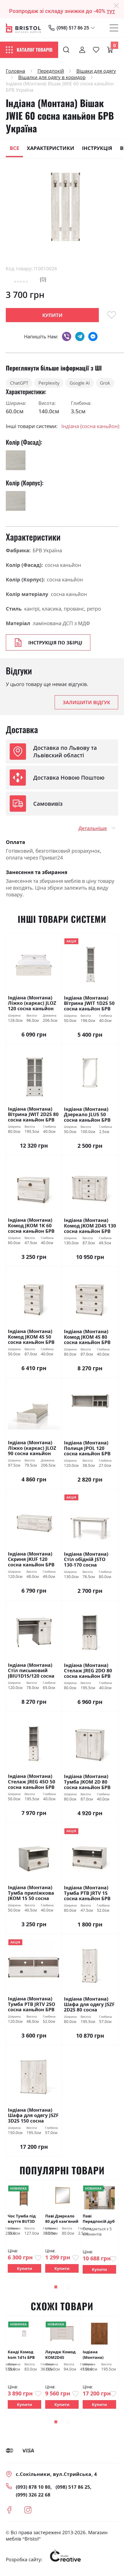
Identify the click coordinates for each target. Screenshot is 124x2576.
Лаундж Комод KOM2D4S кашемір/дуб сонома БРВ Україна (60, 2356)
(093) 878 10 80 (33, 2489)
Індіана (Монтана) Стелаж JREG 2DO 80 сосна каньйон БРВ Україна (88, 1672)
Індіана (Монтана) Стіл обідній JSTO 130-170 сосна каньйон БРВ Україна (90, 1560)
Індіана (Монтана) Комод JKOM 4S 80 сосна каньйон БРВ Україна (87, 1338)
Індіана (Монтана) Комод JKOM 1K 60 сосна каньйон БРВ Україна (31, 1227)
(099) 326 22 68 (33, 2496)
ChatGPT (20, 383)
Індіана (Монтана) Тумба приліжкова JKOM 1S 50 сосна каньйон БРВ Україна (34, 1894)
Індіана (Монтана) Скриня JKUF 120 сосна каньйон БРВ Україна (31, 1560)
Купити (24, 2269)
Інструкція (97, 148)
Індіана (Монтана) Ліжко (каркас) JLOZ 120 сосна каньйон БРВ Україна (32, 1004)
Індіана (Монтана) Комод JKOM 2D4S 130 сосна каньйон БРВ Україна (90, 1227)
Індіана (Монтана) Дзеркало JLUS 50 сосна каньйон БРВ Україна (87, 1115)
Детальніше (92, 829)
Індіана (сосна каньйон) (90, 427)
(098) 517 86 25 (73, 28)
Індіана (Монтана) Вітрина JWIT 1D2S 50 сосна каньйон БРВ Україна (89, 1004)
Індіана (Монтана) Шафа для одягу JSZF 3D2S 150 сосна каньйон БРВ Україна (34, 2116)
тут (111, 11)
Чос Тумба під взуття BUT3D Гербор (22, 2219)
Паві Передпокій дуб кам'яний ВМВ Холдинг (99, 2219)
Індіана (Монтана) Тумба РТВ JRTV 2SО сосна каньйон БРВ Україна (31, 2005)
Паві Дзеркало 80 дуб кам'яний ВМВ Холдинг (61, 2219)
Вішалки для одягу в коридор (52, 77)
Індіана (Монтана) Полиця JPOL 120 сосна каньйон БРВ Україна (87, 1449)
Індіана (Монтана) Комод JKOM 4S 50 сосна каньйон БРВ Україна (31, 1338)
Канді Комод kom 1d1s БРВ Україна (21, 2356)
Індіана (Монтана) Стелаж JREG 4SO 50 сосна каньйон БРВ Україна (31, 1783)
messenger (93, 336)
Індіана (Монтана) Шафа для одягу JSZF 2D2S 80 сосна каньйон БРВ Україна (90, 2005)
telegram (80, 336)
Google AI (88, 383)
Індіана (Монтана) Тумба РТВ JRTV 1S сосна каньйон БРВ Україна (87, 1894)
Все (14, 148)
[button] (55, 2288)
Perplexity (53, 383)
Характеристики (50, 148)
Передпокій (50, 71)
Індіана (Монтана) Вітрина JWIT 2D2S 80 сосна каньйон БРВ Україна (33, 1115)
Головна (15, 71)
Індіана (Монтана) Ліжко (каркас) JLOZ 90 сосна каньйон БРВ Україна (32, 1449)
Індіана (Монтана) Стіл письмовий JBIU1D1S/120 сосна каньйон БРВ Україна (34, 1671)
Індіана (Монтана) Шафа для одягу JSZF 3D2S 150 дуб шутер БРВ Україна (99, 2356)
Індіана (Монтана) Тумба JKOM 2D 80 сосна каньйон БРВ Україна (87, 1783)
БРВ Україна (47, 551)
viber (66, 336)
